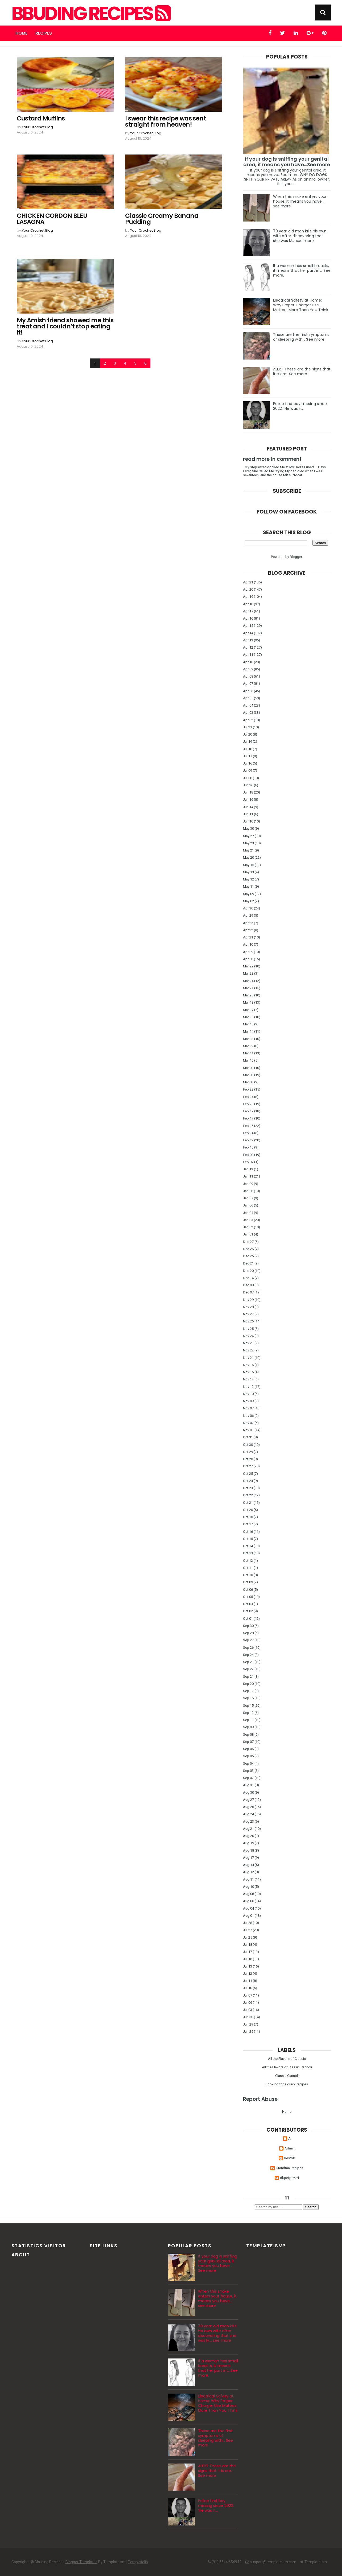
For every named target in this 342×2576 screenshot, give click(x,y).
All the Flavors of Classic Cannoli (287, 2067)
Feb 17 (248, 1118)
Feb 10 (248, 1147)
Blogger (296, 557)
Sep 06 (248, 1749)
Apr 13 (248, 640)
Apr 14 (248, 633)
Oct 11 (248, 1568)
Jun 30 (248, 2017)
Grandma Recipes (289, 2168)
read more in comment (272, 459)
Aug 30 (248, 1792)
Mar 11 (248, 1053)
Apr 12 (248, 647)
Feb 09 (248, 1155)
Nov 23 (248, 1343)
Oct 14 (248, 1546)
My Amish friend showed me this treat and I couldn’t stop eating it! (65, 326)
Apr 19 (248, 597)
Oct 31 (248, 1437)
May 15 (248, 865)
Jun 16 (248, 799)
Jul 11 (247, 1981)
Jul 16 (247, 763)
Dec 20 (248, 1271)
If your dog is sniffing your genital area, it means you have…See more (286, 162)
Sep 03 (248, 1771)
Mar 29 (248, 966)
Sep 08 (248, 1734)
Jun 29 (248, 2024)
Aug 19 (248, 1843)
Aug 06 (248, 1901)
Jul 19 (247, 742)
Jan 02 (248, 1227)
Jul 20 (247, 734)
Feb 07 (248, 1162)
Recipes (43, 33)
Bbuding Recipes (90, 13)
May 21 (248, 850)
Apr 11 (248, 655)
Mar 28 (248, 973)
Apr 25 (248, 923)
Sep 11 (248, 1720)
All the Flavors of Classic (287, 2059)
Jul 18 (247, 749)
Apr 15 (248, 626)
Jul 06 (247, 2003)
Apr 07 (248, 684)
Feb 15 (248, 1126)
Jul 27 (247, 1930)
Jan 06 (248, 1205)
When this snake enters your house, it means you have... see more (300, 201)
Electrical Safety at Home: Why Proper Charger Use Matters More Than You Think (300, 305)
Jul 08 (247, 778)
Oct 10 (248, 1575)
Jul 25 (247, 1937)
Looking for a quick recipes (287, 2084)
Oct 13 (248, 1553)
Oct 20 (248, 1510)
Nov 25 (248, 1329)
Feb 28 (248, 1089)
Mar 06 (248, 1075)
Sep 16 (248, 1698)
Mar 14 (248, 1031)
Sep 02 (248, 1778)
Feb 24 (248, 1097)
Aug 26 (248, 1807)
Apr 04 (248, 705)
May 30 (248, 828)
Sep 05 (248, 1756)
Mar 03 (248, 1082)
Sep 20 (248, 1684)
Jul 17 (247, 756)
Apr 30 (248, 908)
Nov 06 (248, 1416)
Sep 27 (248, 1640)
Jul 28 (247, 1923)
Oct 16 (248, 1532)
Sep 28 (248, 1633)
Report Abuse (260, 2099)
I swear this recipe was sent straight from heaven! (165, 121)
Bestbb (289, 2158)
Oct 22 (248, 1495)
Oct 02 (248, 1611)
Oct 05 (248, 1597)
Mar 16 (248, 1017)
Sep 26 (248, 1648)
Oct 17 (248, 1524)
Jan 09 (248, 1184)
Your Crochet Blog (37, 127)
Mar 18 (248, 1002)
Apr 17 (248, 611)
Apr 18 (248, 604)
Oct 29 (248, 1452)
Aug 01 (248, 1916)
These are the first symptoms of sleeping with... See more (301, 337)
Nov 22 (248, 1350)
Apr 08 (248, 676)
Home (21, 33)
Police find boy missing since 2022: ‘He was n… (300, 406)
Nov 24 (248, 1336)
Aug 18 (248, 1850)
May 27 (248, 836)
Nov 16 (248, 1365)
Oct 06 (248, 1590)
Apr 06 (248, 691)
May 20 (248, 857)
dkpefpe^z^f (289, 2178)
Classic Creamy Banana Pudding (161, 219)
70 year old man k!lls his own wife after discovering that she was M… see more (300, 235)
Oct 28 (248, 1459)
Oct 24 (248, 1481)
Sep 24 (248, 1655)
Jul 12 (247, 1974)
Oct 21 (248, 1503)
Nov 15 (248, 1372)
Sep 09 (248, 1727)
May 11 (248, 886)
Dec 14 (248, 1278)
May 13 (248, 872)
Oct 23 (248, 1488)
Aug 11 (248, 1879)
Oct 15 (248, 1539)
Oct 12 (248, 1561)
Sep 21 (248, 1677)
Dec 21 (248, 1263)
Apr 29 (248, 915)
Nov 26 (248, 1321)
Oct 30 (248, 1445)
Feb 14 (248, 1133)
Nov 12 (248, 1387)
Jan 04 (248, 1213)
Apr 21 (248, 582)
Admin (290, 2148)
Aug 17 (248, 1858)
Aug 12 (248, 1872)
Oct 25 (248, 1474)
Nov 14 (248, 1379)
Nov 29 (248, 1300)
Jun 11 (248, 814)
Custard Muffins (41, 118)
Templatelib (138, 2562)
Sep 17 (248, 1691)
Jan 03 (248, 1220)
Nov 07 (248, 1408)
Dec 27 (248, 1242)
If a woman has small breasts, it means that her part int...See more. (302, 270)
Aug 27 (248, 1800)
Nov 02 (248, 1423)
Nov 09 (248, 1401)
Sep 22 (248, 1669)
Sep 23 (248, 1662)
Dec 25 (248, 1256)
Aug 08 (248, 1894)
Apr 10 (248, 662)
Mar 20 (248, 995)
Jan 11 (248, 1176)
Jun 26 (248, 785)
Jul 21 (247, 727)
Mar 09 (248, 1068)
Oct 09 (248, 1582)
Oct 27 (248, 1466)
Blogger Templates (81, 2562)
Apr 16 (248, 618)
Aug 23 (248, 1821)
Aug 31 (248, 1785)
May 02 (248, 901)
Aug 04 (248, 1908)
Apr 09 (248, 669)
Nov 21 (248, 1358)
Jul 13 (247, 1966)
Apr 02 (248, 720)
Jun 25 (248, 2032)
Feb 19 (248, 1111)
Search (310, 2207)
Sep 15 (248, 1705)
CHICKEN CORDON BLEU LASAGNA (52, 219)
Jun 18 (248, 792)
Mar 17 (248, 1010)
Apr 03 (248, 713)
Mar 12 (248, 1046)
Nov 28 (248, 1307)
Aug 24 (248, 1814)
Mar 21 (248, 988)
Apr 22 (248, 930)
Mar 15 (248, 1024)
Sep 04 (248, 1763)
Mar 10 (248, 1060)
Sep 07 (248, 1742)
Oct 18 (248, 1517)
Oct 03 (248, 1604)
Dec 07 (248, 1292)
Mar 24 (248, 981)
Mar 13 (248, 1039)
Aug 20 (248, 1836)
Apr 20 (248, 589)
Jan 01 (248, 1234)
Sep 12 (248, 1713)
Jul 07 (247, 1995)
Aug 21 (248, 1829)
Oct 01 (248, 1619)
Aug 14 (248, 1865)
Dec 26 (248, 1249)
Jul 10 (247, 1988)
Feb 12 (248, 1140)
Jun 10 (248, 821)
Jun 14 (248, 807)
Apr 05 (248, 698)
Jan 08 (248, 1191)
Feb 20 (248, 1104)
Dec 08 (248, 1285)
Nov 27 (248, 1314)
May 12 (248, 879)
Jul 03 (247, 2010)
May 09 (248, 894)
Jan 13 (248, 1169)
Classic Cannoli (287, 2076)
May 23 (248, 843)
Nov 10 (248, 1394)
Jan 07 (248, 1198)
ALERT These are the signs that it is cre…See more (302, 371)
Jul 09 (247, 771)
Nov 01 (248, 1430)
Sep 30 (248, 1626)
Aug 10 (248, 1887)
